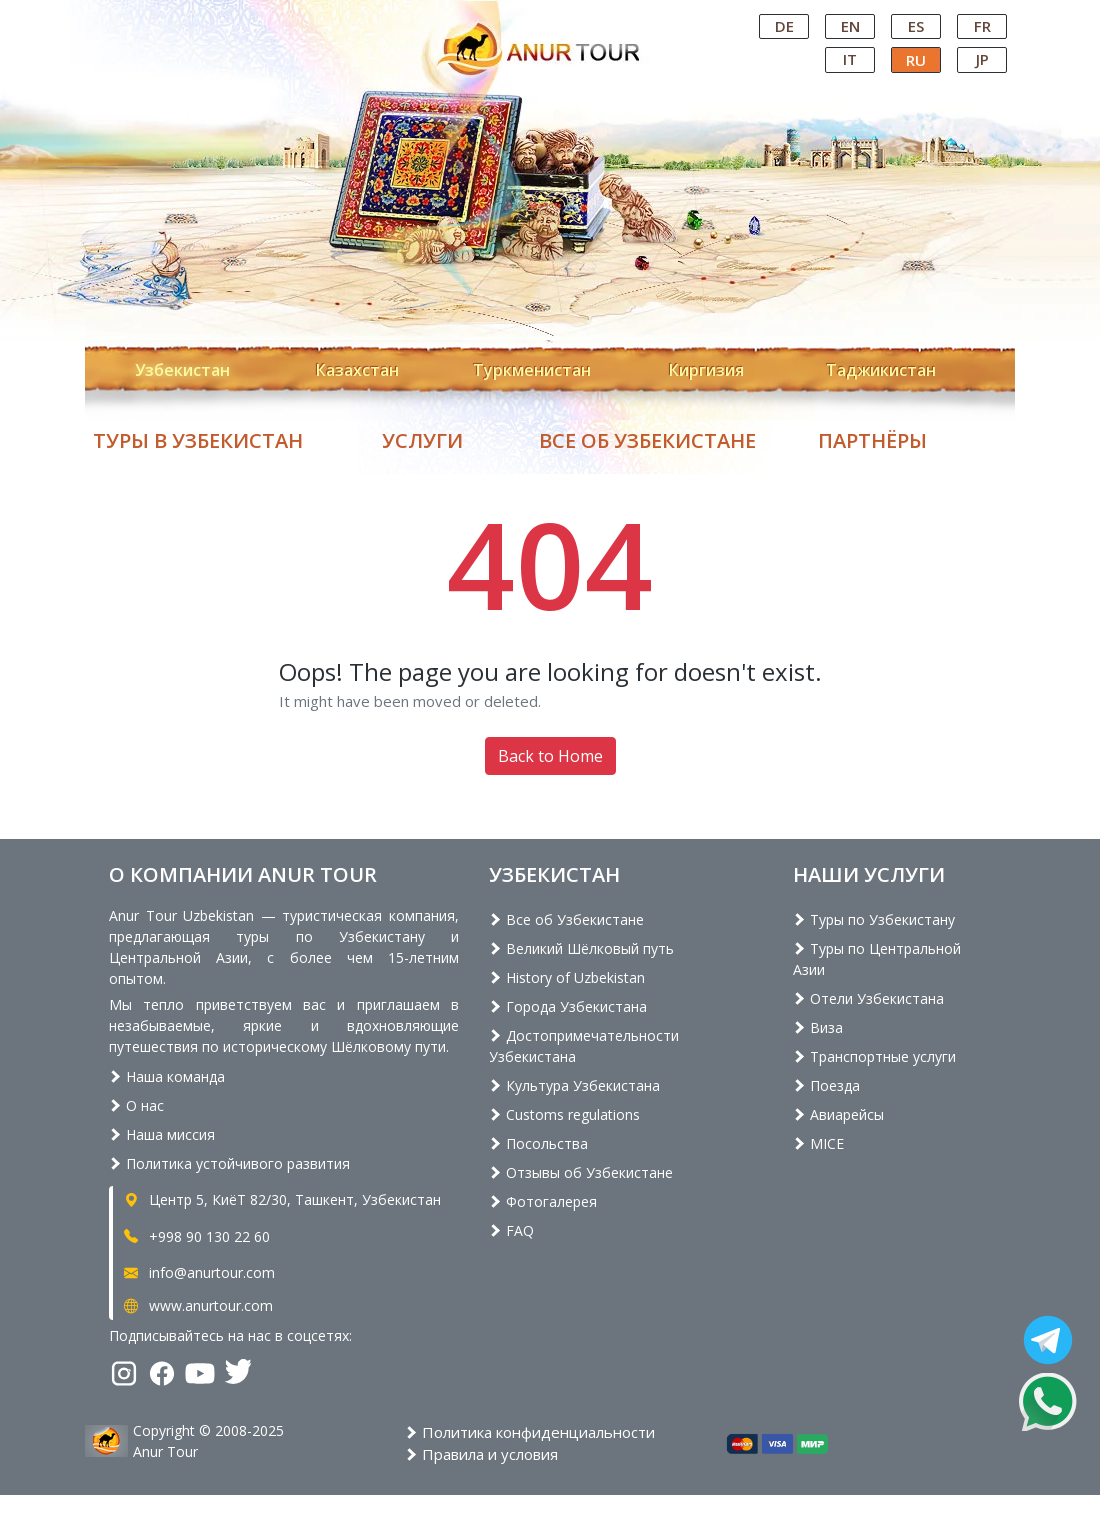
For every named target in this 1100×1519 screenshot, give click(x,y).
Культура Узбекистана (574, 1085)
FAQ (511, 1230)
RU (916, 60)
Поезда (826, 1085)
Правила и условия (481, 1454)
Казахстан (357, 370)
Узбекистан (182, 370)
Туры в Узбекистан (198, 440)
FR (982, 26)
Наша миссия (162, 1134)
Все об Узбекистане (647, 440)
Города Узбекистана (568, 1006)
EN (850, 26)
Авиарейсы (838, 1114)
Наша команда (167, 1076)
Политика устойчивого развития (229, 1163)
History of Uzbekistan (567, 977)
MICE (818, 1143)
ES (916, 26)
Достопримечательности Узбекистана (584, 1046)
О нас (136, 1105)
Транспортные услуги (874, 1056)
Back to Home (550, 756)
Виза (818, 1027)
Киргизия (706, 370)
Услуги (422, 440)
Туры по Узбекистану (874, 919)
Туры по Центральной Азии (877, 959)
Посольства (538, 1143)
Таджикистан (881, 370)
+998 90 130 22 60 (195, 1236)
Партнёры (872, 440)
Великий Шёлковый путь (581, 948)
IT (850, 59)
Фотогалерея (543, 1201)
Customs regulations (564, 1114)
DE (784, 26)
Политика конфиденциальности (530, 1432)
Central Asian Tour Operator (548, 18)
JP (982, 59)
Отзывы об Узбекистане (581, 1172)
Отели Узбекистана (868, 998)
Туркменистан (532, 370)
